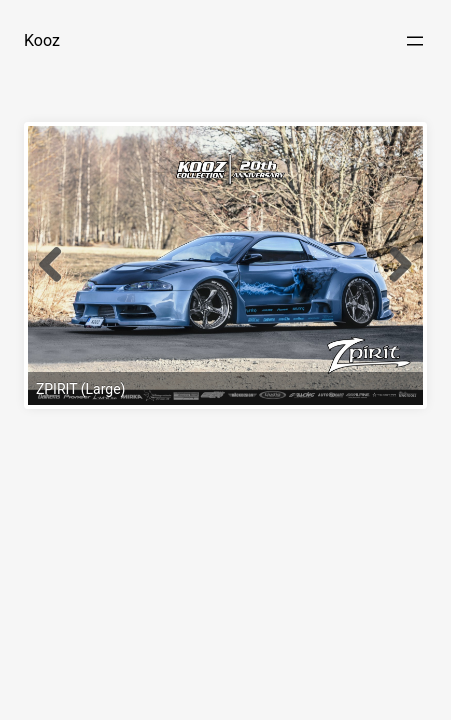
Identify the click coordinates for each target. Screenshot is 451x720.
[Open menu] (415, 41)
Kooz (42, 40)
